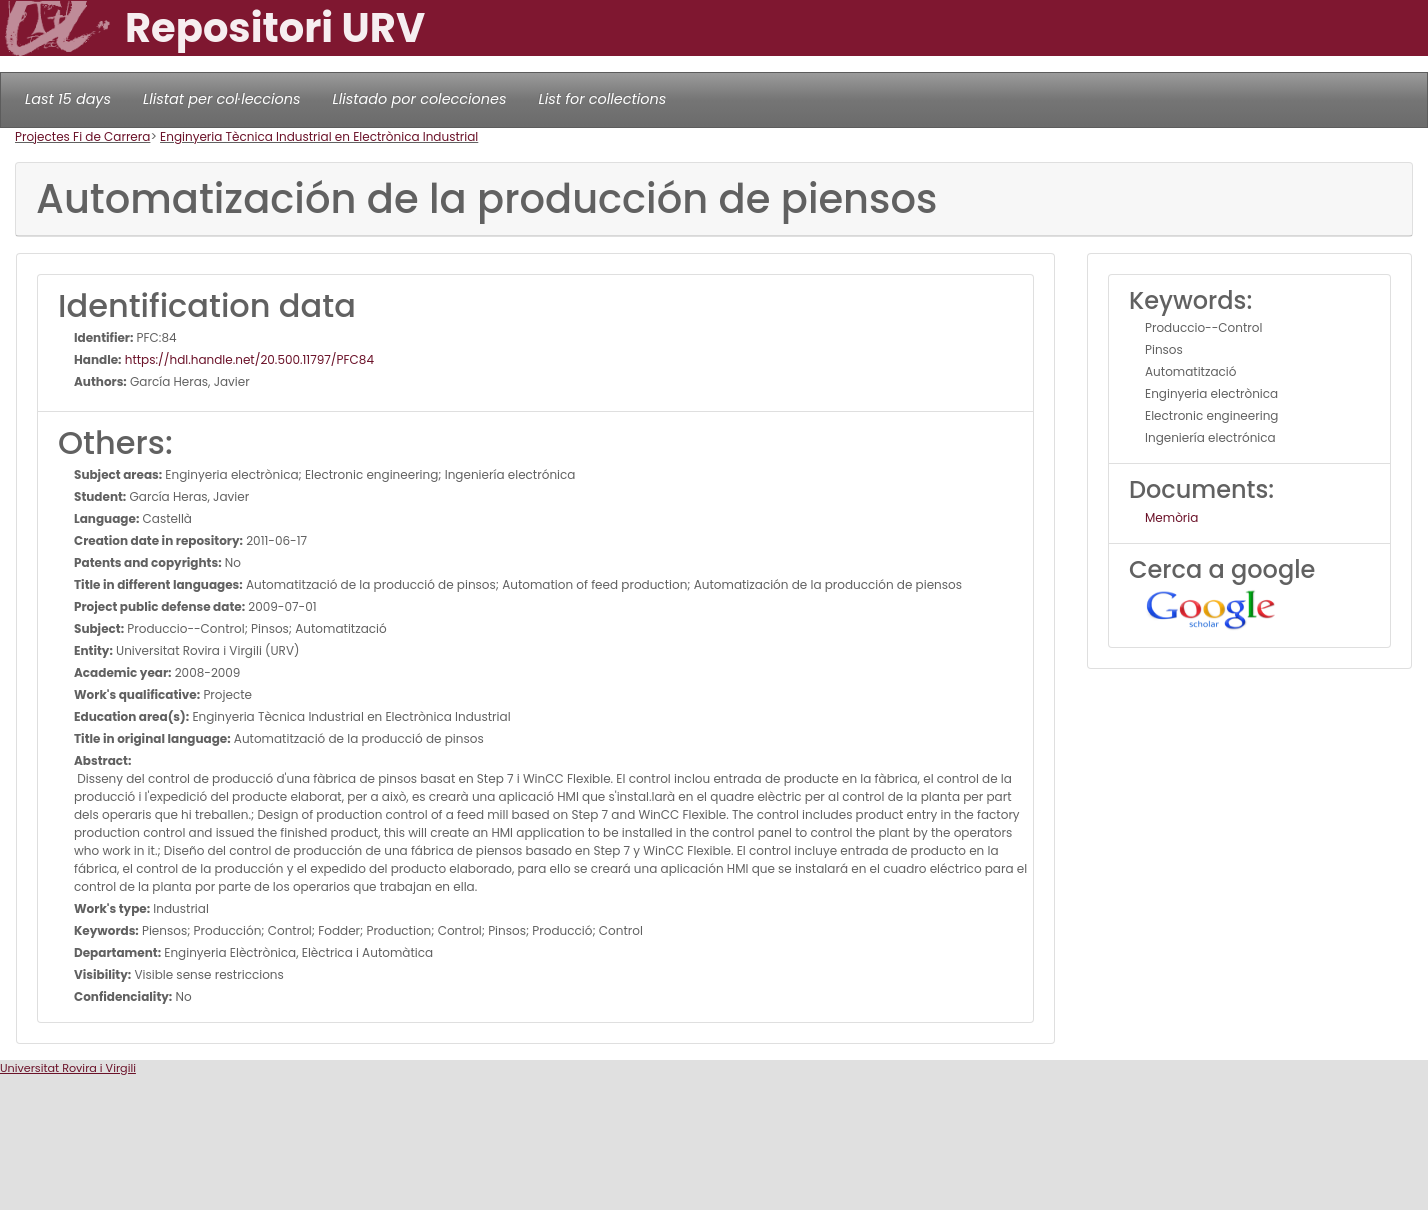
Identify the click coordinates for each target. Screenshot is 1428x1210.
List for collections (602, 99)
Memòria (1171, 517)
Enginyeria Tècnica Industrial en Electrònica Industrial (319, 136)
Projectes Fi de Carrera (82, 136)
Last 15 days (68, 99)
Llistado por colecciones (420, 99)
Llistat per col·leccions (222, 99)
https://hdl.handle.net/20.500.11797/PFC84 (248, 359)
